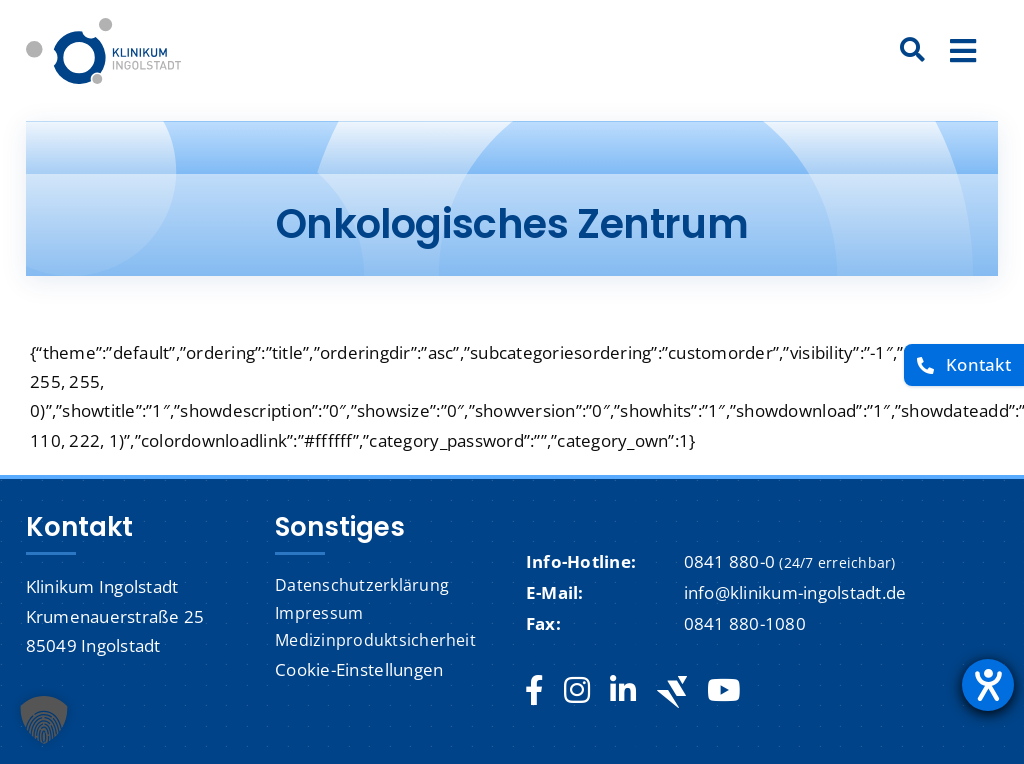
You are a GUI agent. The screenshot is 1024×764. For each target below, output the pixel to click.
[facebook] (534, 691)
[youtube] (723, 691)
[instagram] (577, 691)
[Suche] (913, 51)
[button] (44, 720)
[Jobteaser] (672, 691)
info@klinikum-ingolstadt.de (795, 592)
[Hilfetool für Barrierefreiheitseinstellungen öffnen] (988, 685)
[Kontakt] (964, 365)
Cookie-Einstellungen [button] (359, 669)
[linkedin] (623, 691)
